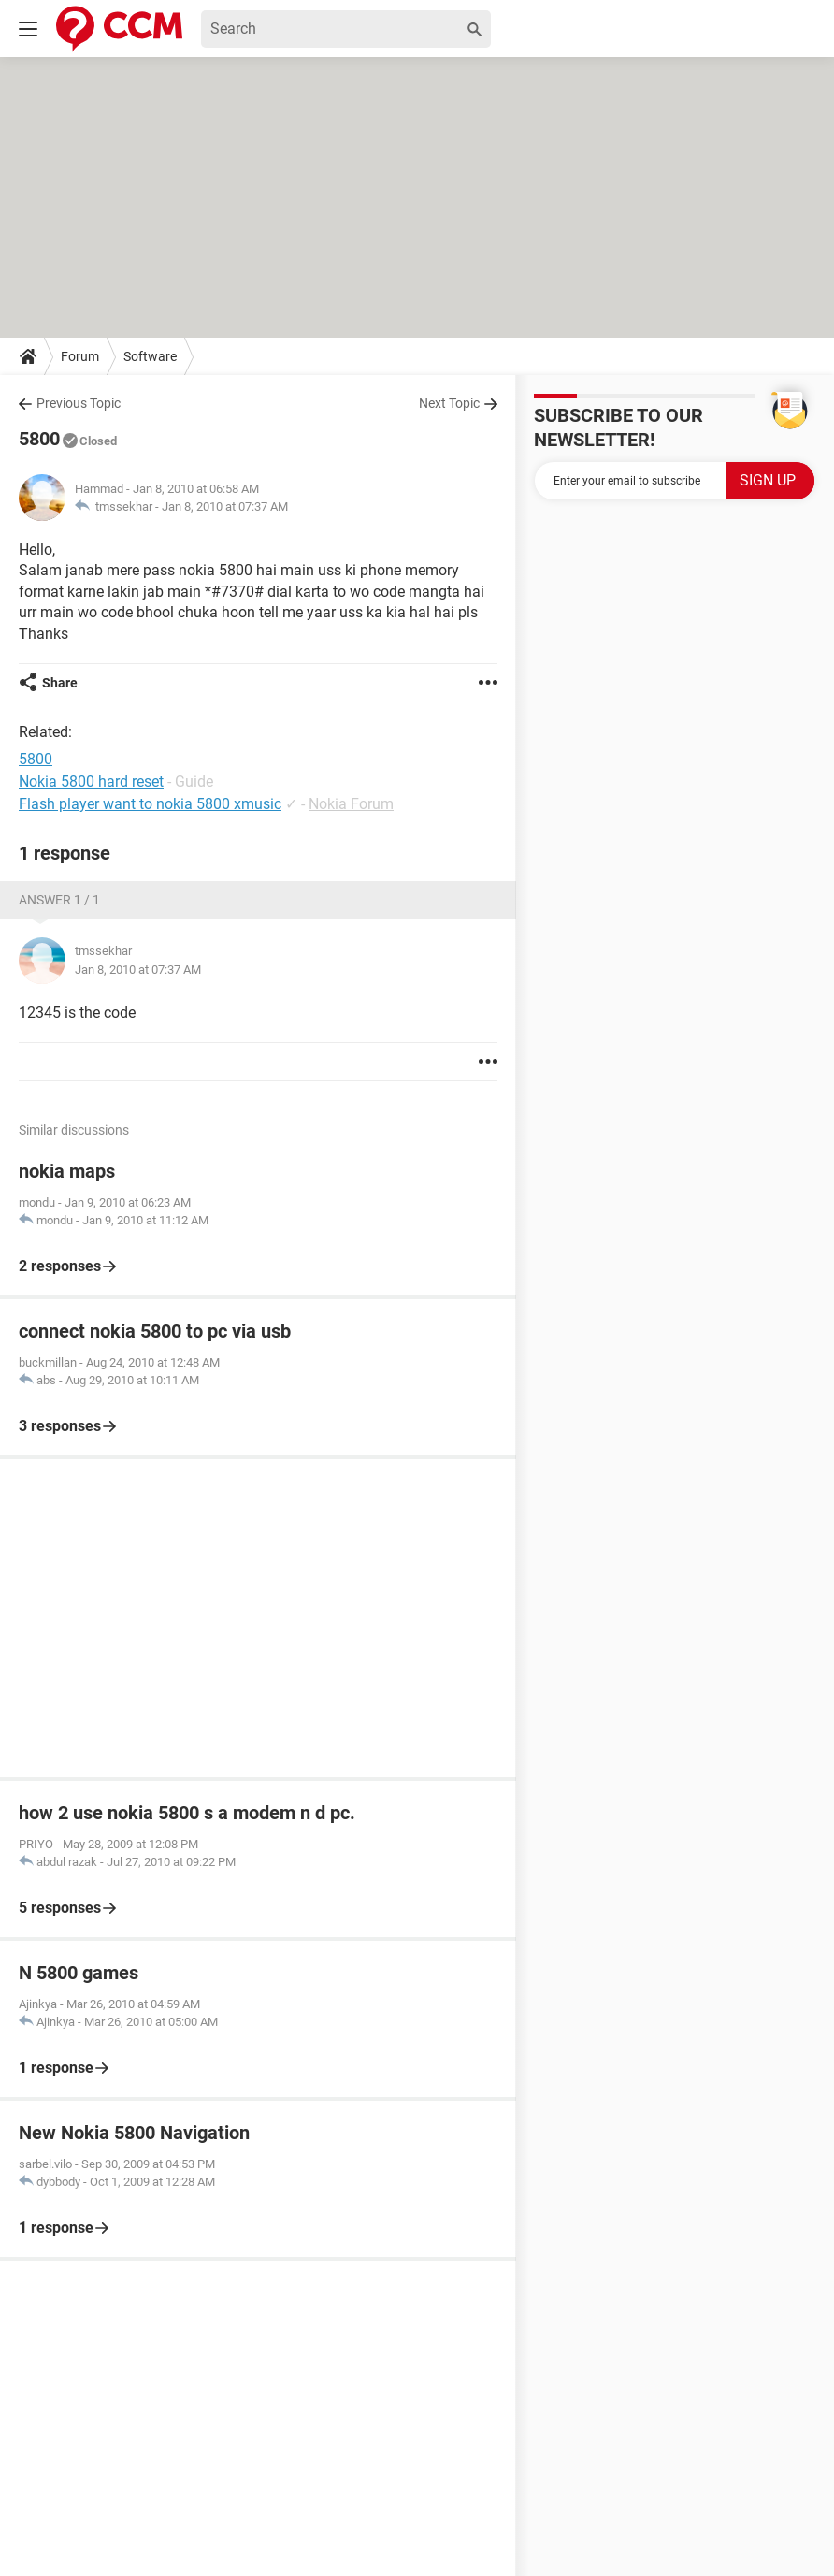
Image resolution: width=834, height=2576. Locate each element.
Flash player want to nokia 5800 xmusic (150, 804)
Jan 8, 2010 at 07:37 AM (225, 506)
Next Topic (449, 403)
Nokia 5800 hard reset (91, 781)
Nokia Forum (351, 804)
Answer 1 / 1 (59, 899)
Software (150, 356)
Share (60, 682)
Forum (80, 356)
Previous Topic (78, 403)
